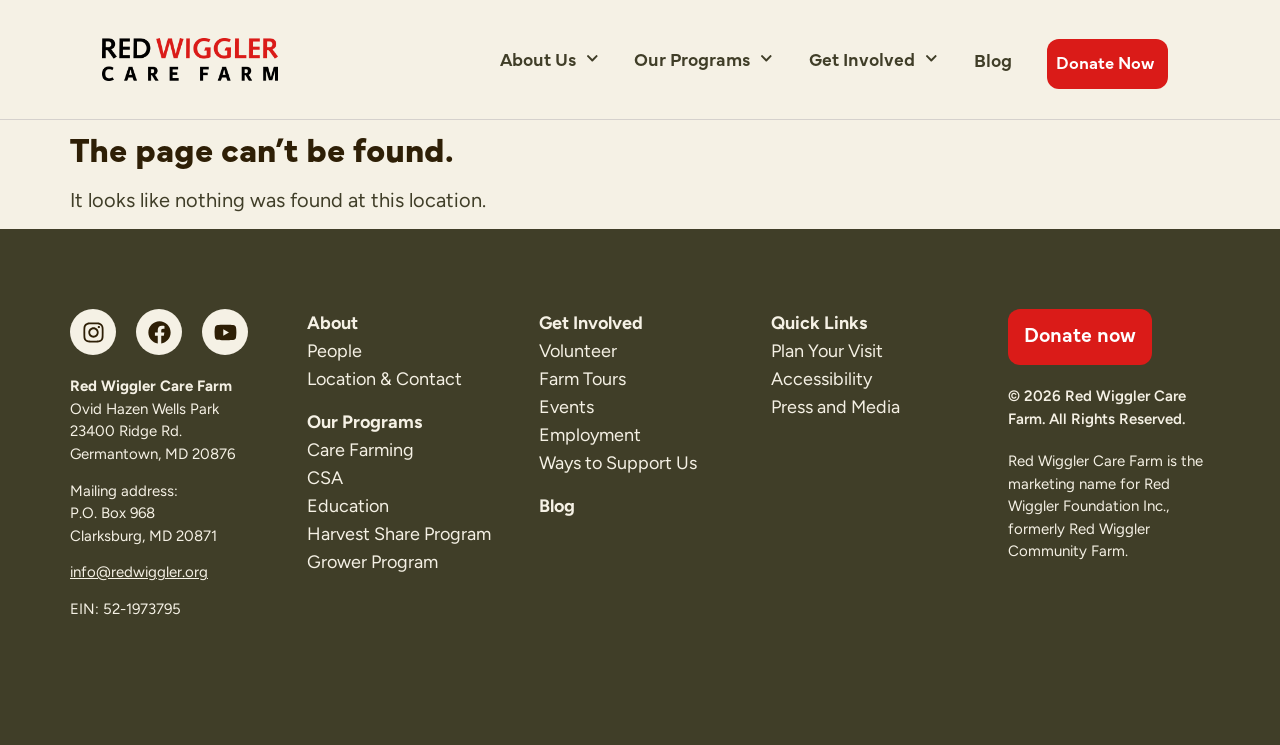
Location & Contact (384, 379)
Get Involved (873, 58)
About (332, 323)
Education (348, 506)
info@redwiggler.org (139, 572)
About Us (549, 58)
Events (566, 407)
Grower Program (372, 562)
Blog (993, 59)
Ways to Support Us (618, 463)
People (334, 351)
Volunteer (578, 351)
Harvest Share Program (399, 534)
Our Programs (703, 58)
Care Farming (360, 450)
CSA (325, 478)
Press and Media (835, 407)
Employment (590, 435)
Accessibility (821, 379)
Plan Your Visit (827, 351)
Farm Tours (582, 379)
